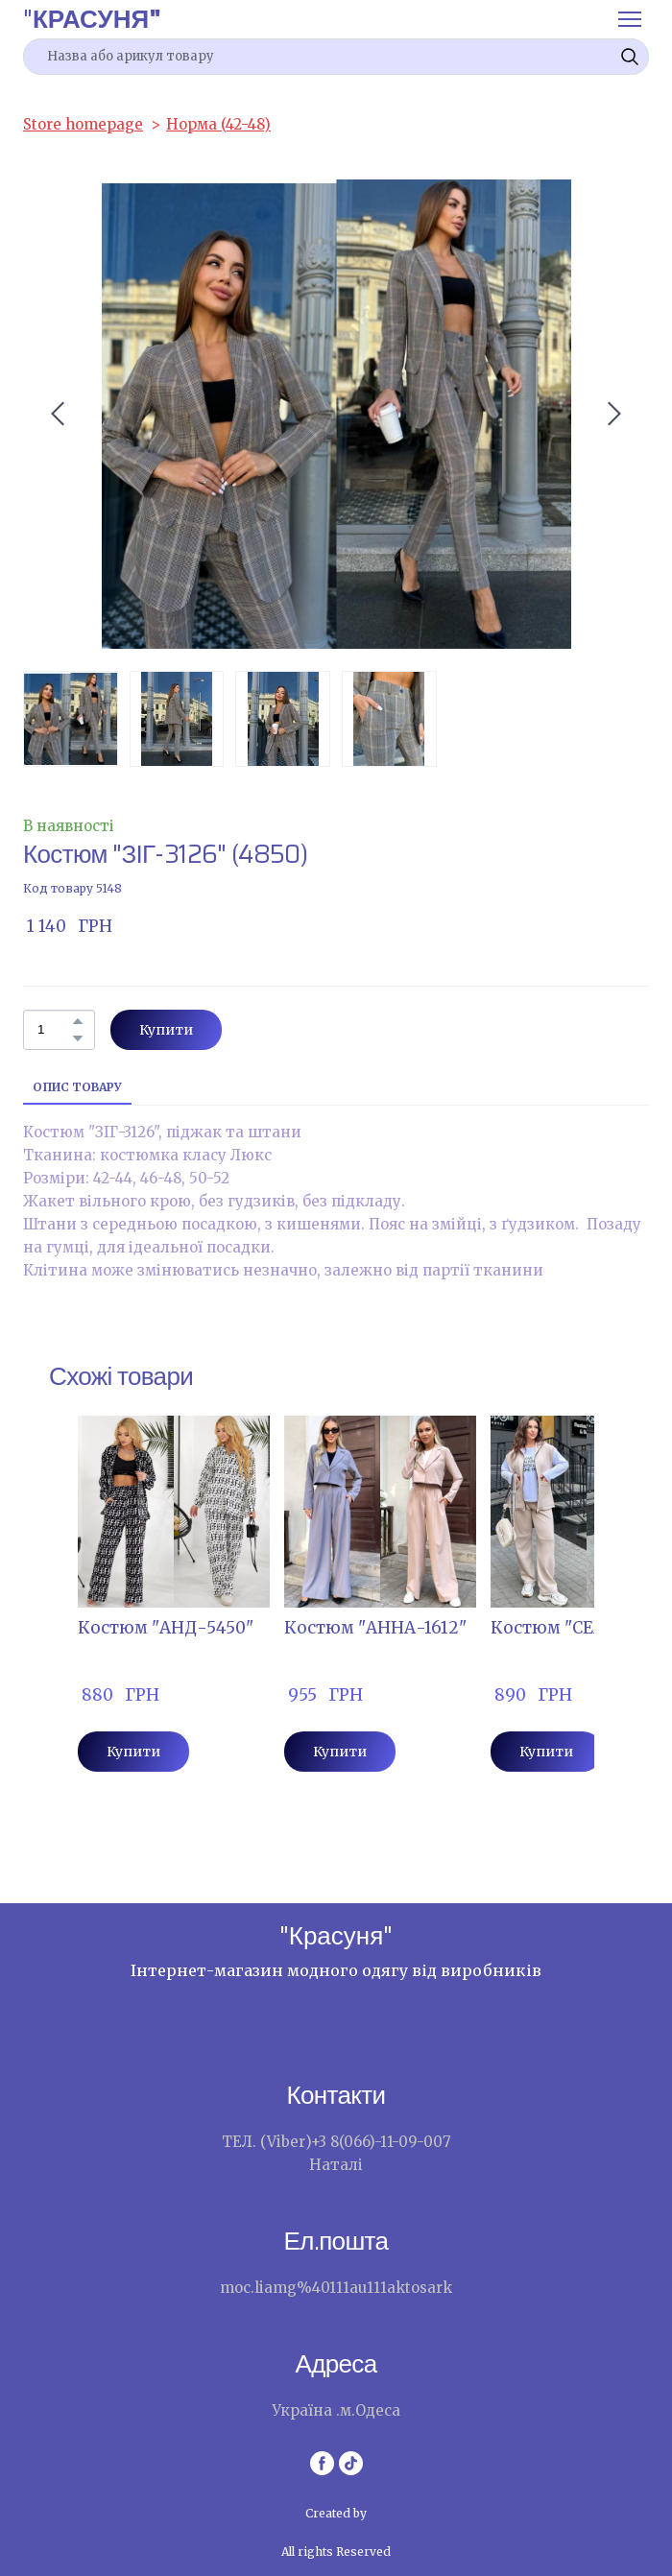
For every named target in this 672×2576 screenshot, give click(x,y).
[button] (629, 56)
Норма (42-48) (218, 124)
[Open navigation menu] (630, 19)
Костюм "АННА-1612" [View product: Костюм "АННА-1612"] (375, 1627)
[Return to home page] (92, 18)
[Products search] (336, 56)
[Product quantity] (54, 1029)
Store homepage (83, 124)
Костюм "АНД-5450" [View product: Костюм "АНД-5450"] (165, 1627)
